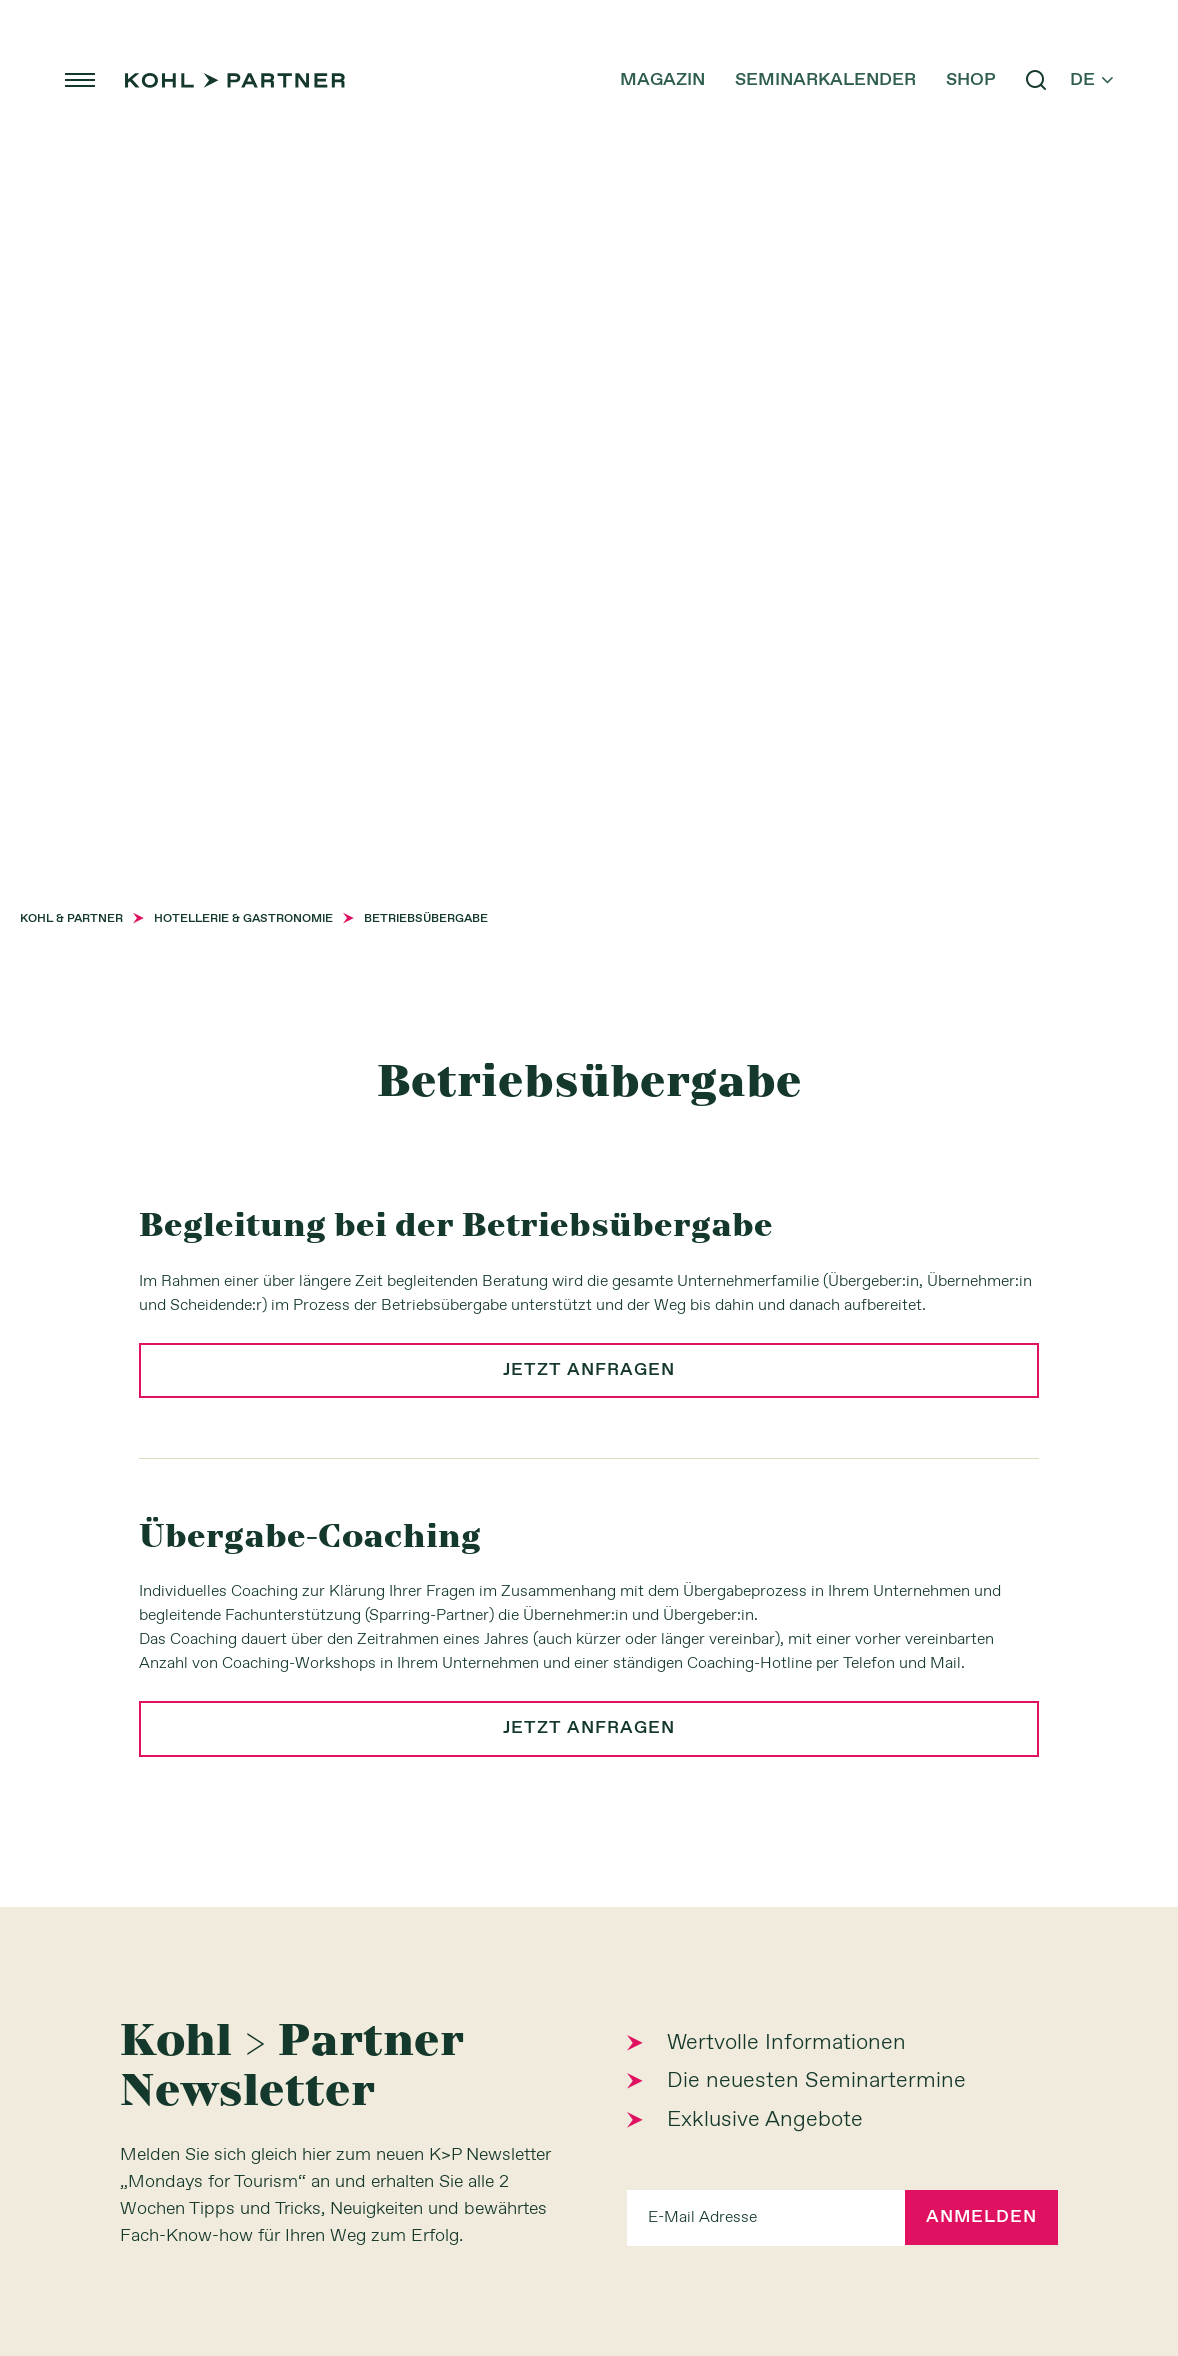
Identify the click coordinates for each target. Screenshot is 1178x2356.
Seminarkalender (820, 80)
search (1031, 80)
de (1086, 80)
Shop (966, 80)
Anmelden (981, 2219)
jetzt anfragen (589, 1371)
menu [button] (85, 80)
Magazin (657, 80)
